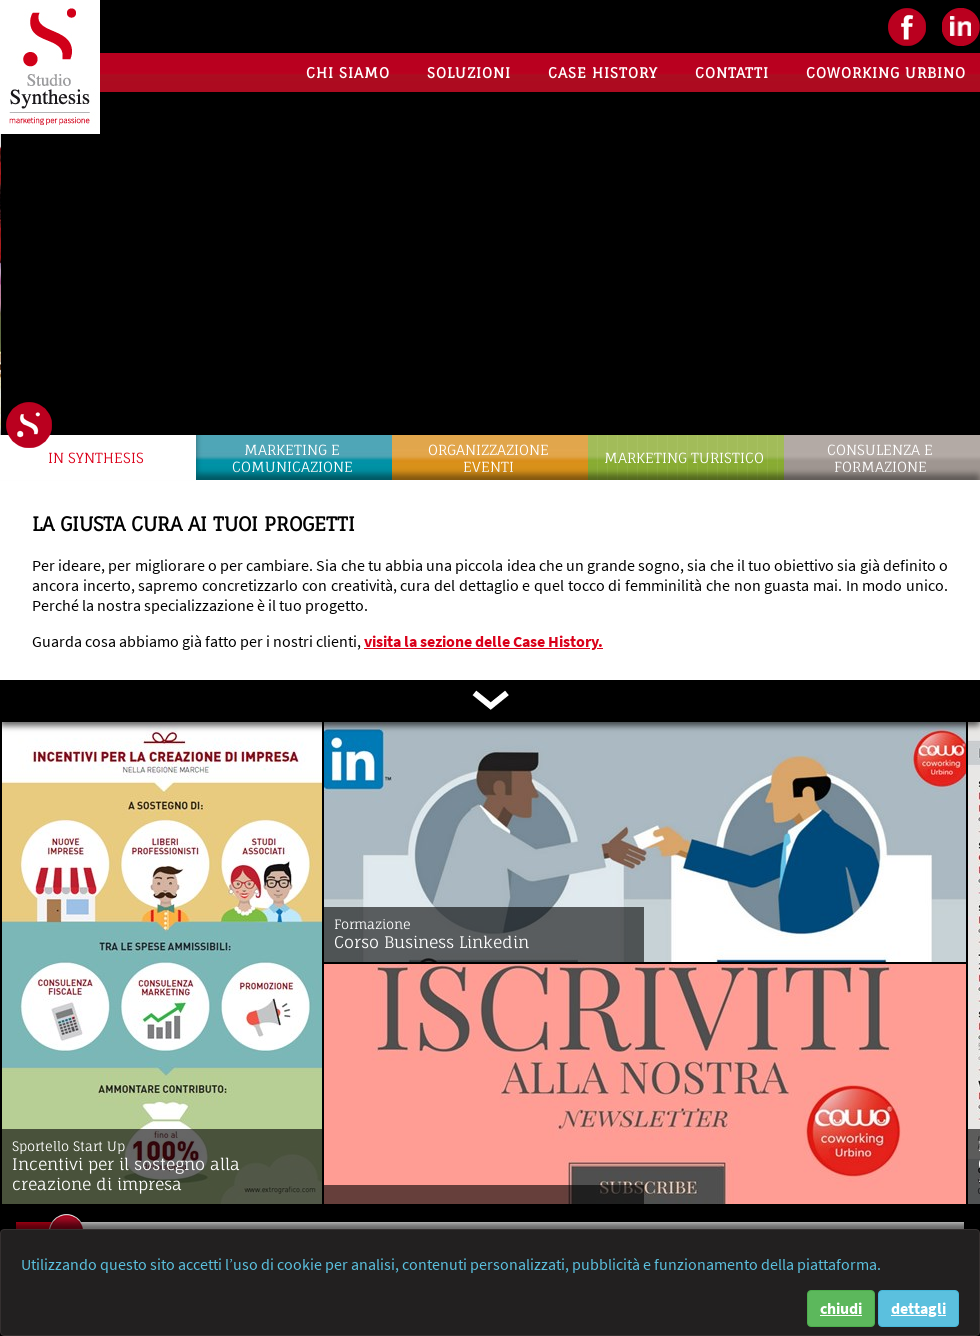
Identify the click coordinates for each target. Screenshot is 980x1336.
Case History (603, 72)
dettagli (918, 1308)
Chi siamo (348, 72)
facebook (907, 27)
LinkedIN (961, 27)
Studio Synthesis (50, 67)
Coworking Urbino (886, 72)
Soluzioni (469, 72)
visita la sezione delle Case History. (483, 641)
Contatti (732, 72)
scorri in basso (490, 700)
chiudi (841, 1308)
